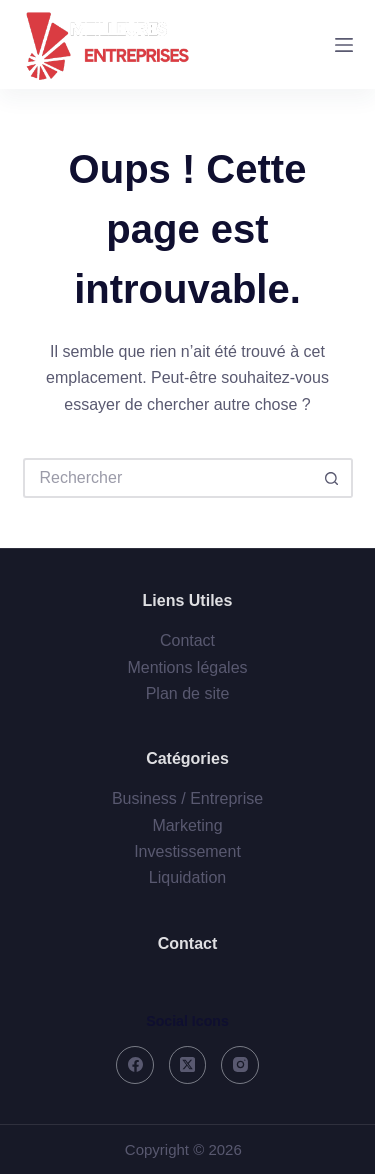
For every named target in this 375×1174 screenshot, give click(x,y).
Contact (187, 640)
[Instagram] (240, 1065)
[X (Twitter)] (188, 1065)
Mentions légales (187, 667)
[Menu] (344, 45)
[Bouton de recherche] (333, 478)
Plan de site (188, 693)
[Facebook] (135, 1065)
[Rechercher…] (168, 478)
